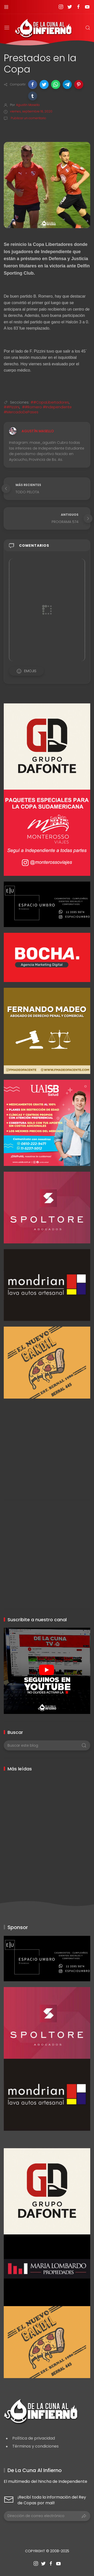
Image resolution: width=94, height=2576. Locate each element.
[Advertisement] (47, 1445)
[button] (32, 84)
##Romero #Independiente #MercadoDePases (38, 410)
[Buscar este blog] (47, 1745)
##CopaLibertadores (50, 402)
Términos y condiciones (35, 2446)
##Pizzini (11, 407)
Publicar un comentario (28, 118)
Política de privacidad (33, 2438)
